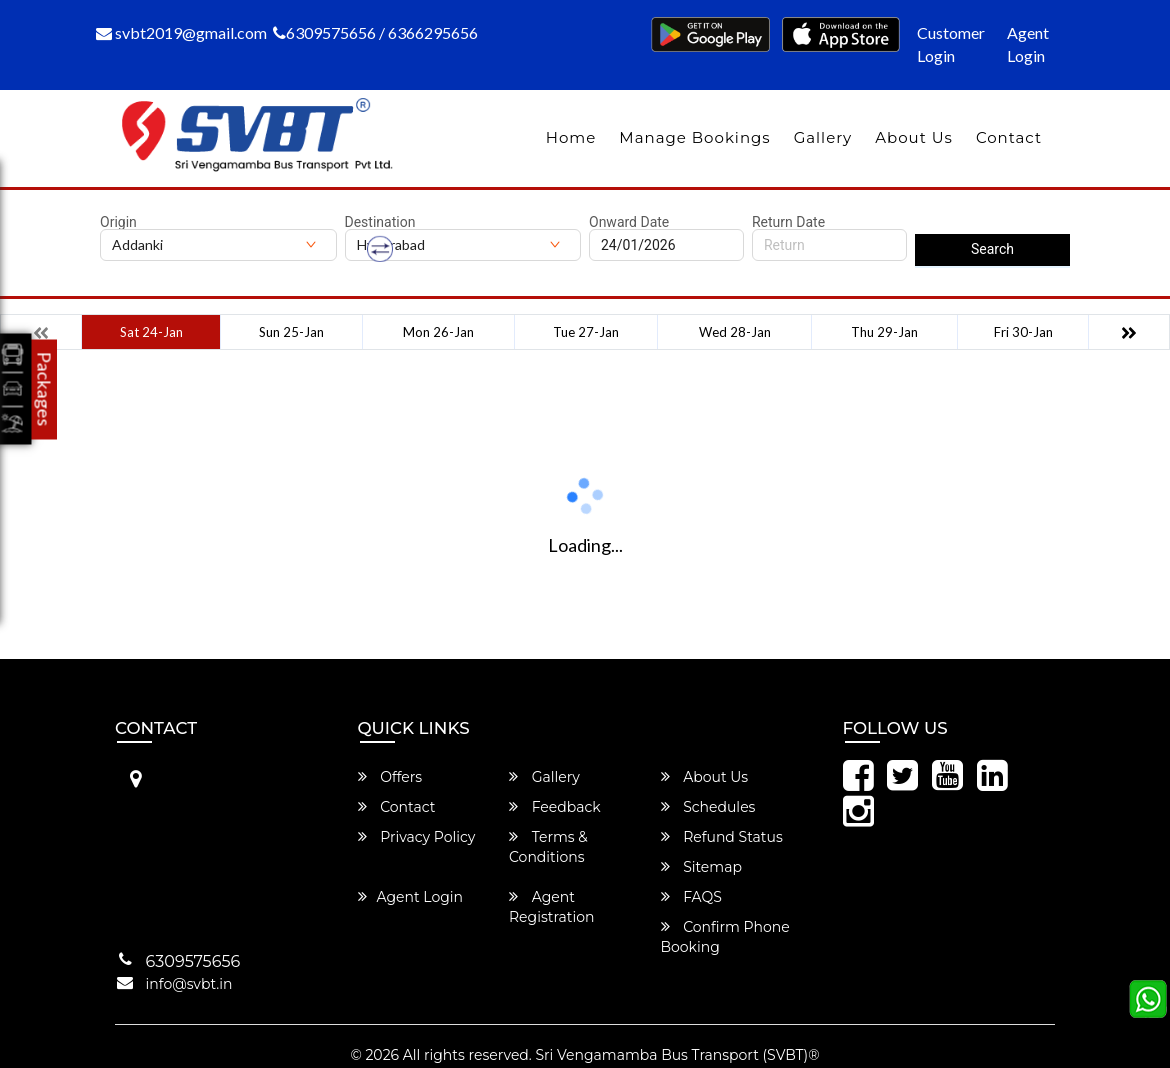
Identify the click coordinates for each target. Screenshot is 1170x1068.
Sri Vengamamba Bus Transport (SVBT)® (677, 1055)
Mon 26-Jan (438, 332)
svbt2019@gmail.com (181, 32)
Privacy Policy (417, 837)
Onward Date (629, 222)
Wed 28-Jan (735, 332)
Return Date (788, 222)
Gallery (823, 137)
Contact (1009, 137)
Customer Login (951, 44)
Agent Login (1028, 44)
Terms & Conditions (548, 847)
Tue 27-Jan (586, 332)
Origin (118, 222)
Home (571, 137)
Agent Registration (551, 907)
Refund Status (722, 837)
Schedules (708, 807)
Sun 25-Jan (291, 332)
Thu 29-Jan (884, 332)
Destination (380, 222)
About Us (914, 137)
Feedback (555, 807)
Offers (390, 777)
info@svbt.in (189, 984)
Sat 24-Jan (151, 332)
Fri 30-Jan (1023, 332)
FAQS (691, 897)
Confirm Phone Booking (725, 937)
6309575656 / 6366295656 (375, 32)
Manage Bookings (694, 137)
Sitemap (701, 867)
